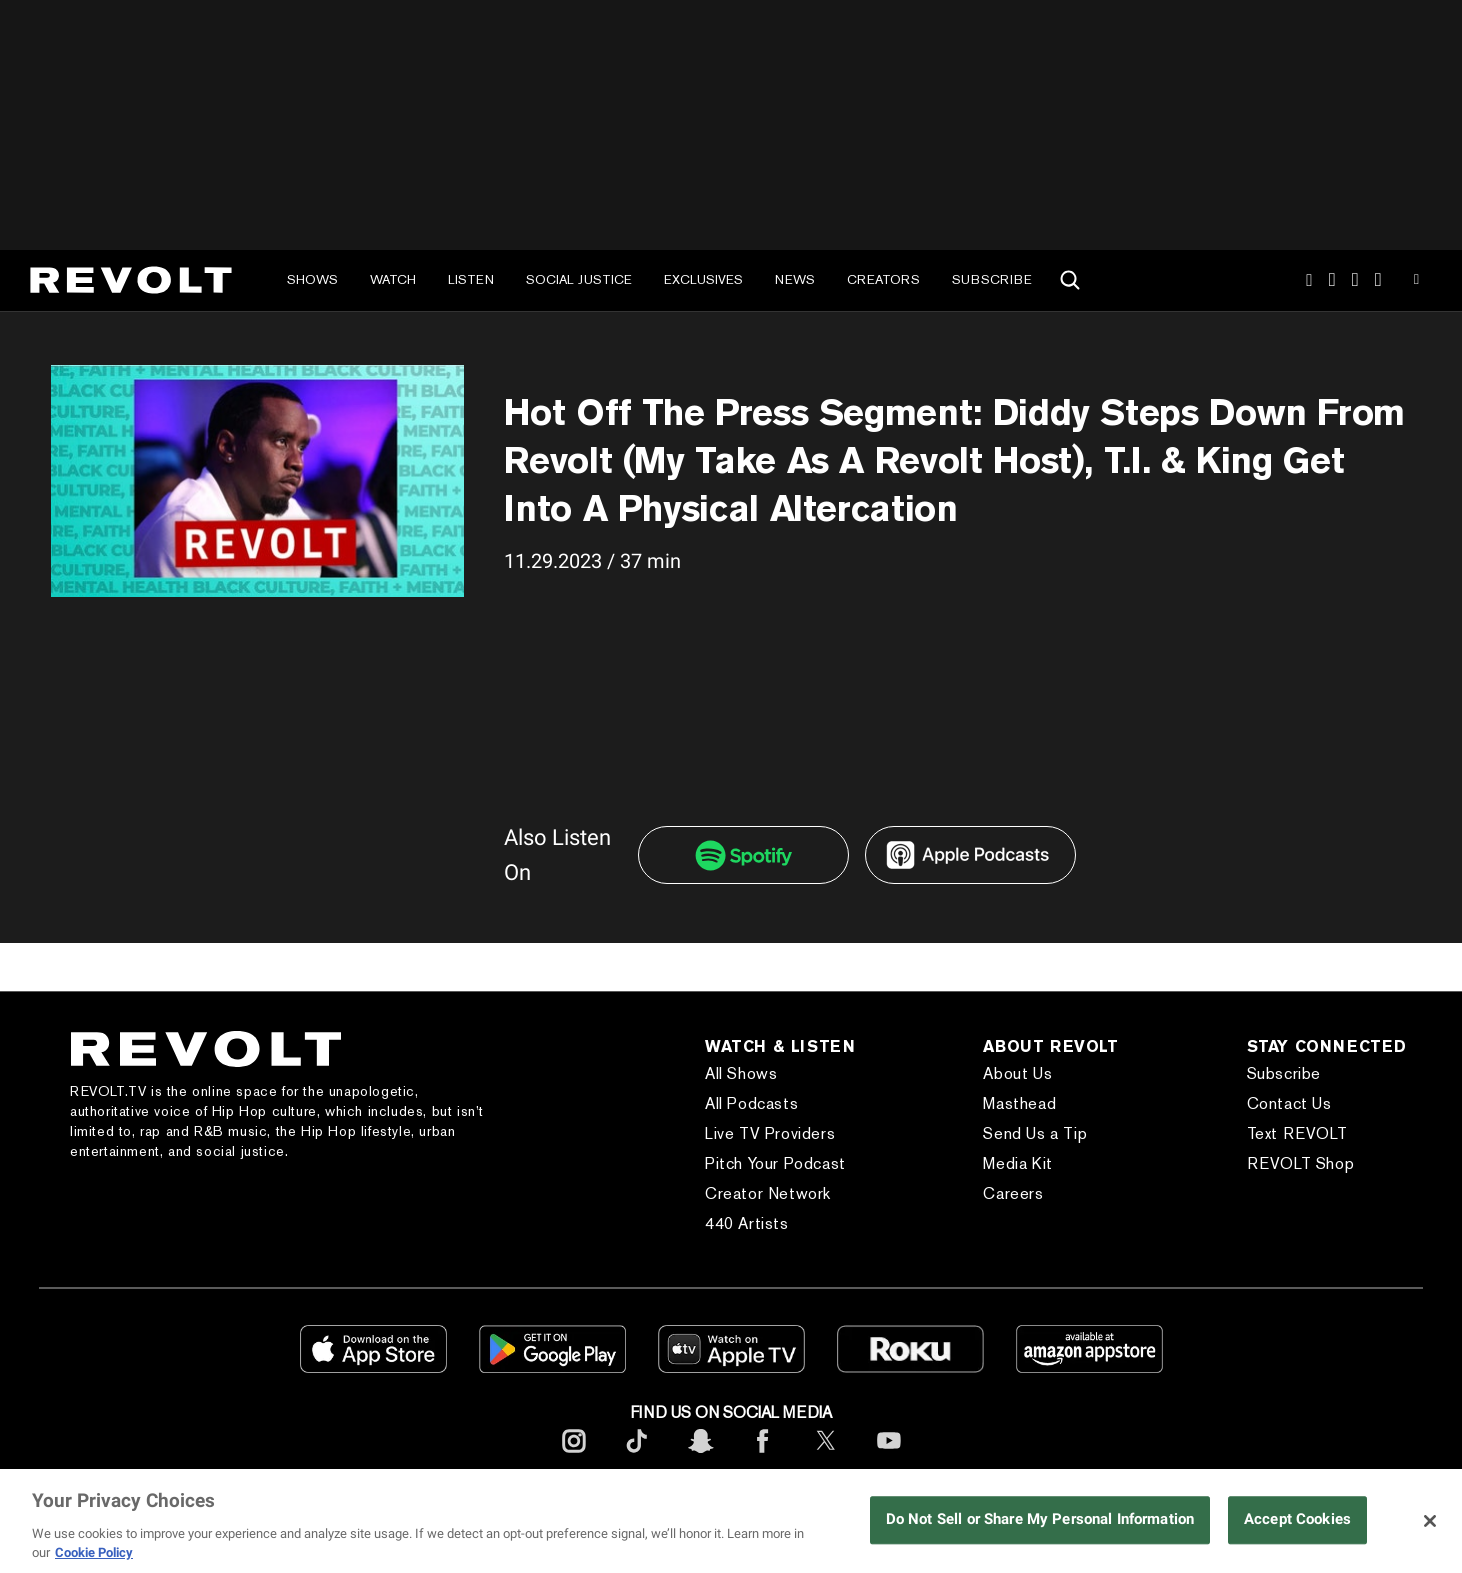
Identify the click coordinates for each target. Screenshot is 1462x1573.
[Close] (1430, 1521)
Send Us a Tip (1035, 1133)
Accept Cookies (1297, 1520)
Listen (471, 279)
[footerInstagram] (574, 1456)
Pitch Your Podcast (775, 1163)
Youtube (1416, 282)
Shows (312, 279)
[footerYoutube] (889, 1456)
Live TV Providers (770, 1133)
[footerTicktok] (637, 1456)
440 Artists (747, 1223)
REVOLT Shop (1301, 1163)
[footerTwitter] (826, 1456)
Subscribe (992, 279)
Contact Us (1289, 1103)
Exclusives (703, 279)
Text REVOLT (1297, 1133)
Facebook (1378, 280)
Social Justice (579, 279)
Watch (393, 279)
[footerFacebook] (763, 1456)
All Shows (741, 1073)
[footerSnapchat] (700, 1456)
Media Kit (1017, 1163)
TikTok (1332, 280)
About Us (1017, 1073)
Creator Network (768, 1193)
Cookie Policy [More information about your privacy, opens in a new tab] (94, 1552)
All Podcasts (751, 1103)
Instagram (1309, 280)
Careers (1013, 1193)
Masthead (1019, 1103)
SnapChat (1355, 280)
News (795, 279)
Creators (883, 279)
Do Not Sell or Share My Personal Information (1040, 1520)
